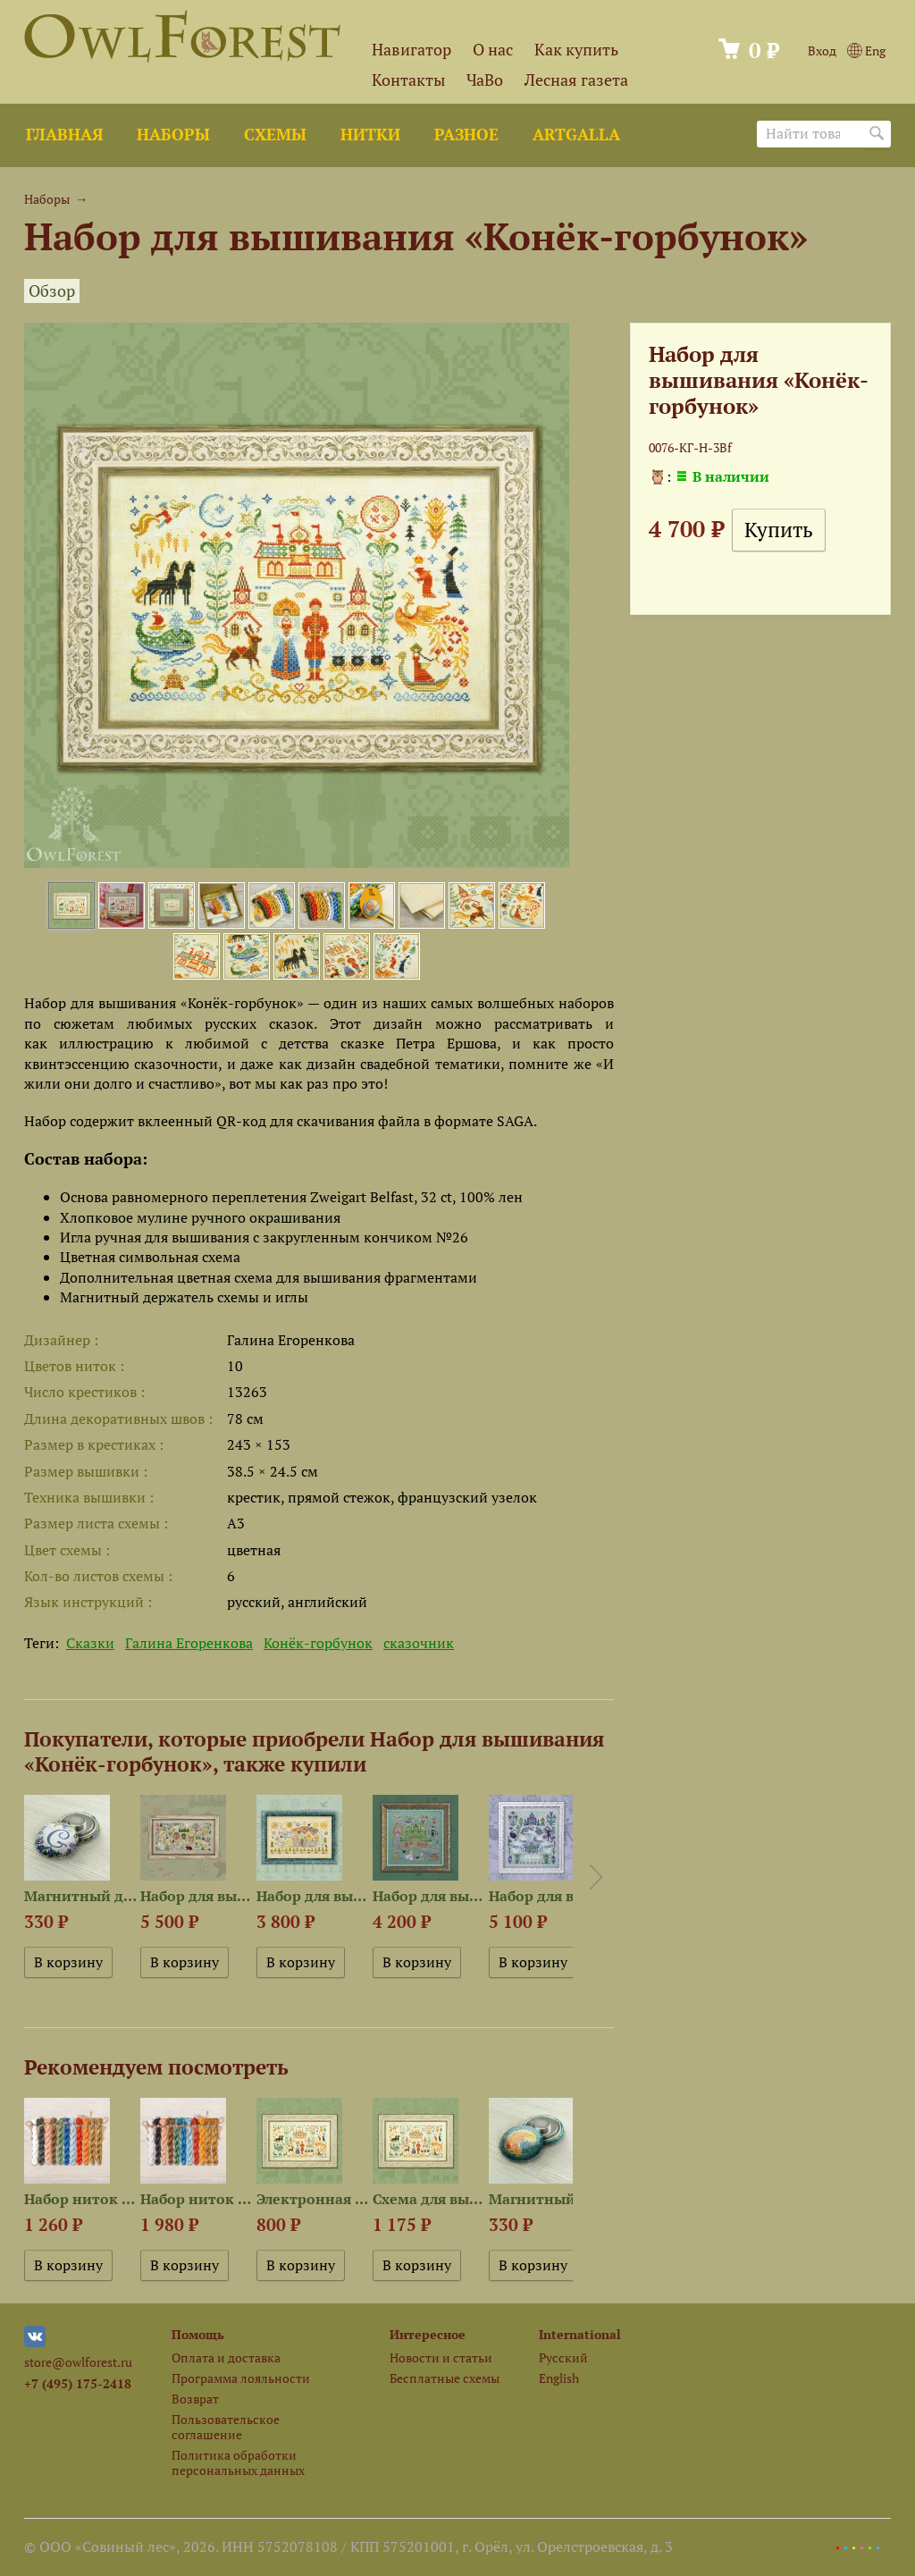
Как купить (576, 49)
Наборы (173, 134)
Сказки (90, 1643)
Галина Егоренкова (189, 1643)
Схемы (275, 134)
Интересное (428, 2334)
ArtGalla (576, 134)
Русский (563, 2357)
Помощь (198, 2334)
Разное (466, 134)
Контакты (408, 80)
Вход (822, 50)
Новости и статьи (441, 2357)
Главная (64, 134)
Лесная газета (576, 80)
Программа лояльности (241, 2378)
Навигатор (411, 49)
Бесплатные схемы (444, 2378)
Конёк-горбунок (318, 1643)
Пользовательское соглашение (226, 2427)
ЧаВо (484, 80)
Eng (866, 50)
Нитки (370, 134)
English (559, 2378)
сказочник (418, 1643)
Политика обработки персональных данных (238, 2462)
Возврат (195, 2398)
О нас (493, 49)
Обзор (52, 291)
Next (596, 1877)
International (580, 2334)
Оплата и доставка (226, 2357)
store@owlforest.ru (78, 2361)
